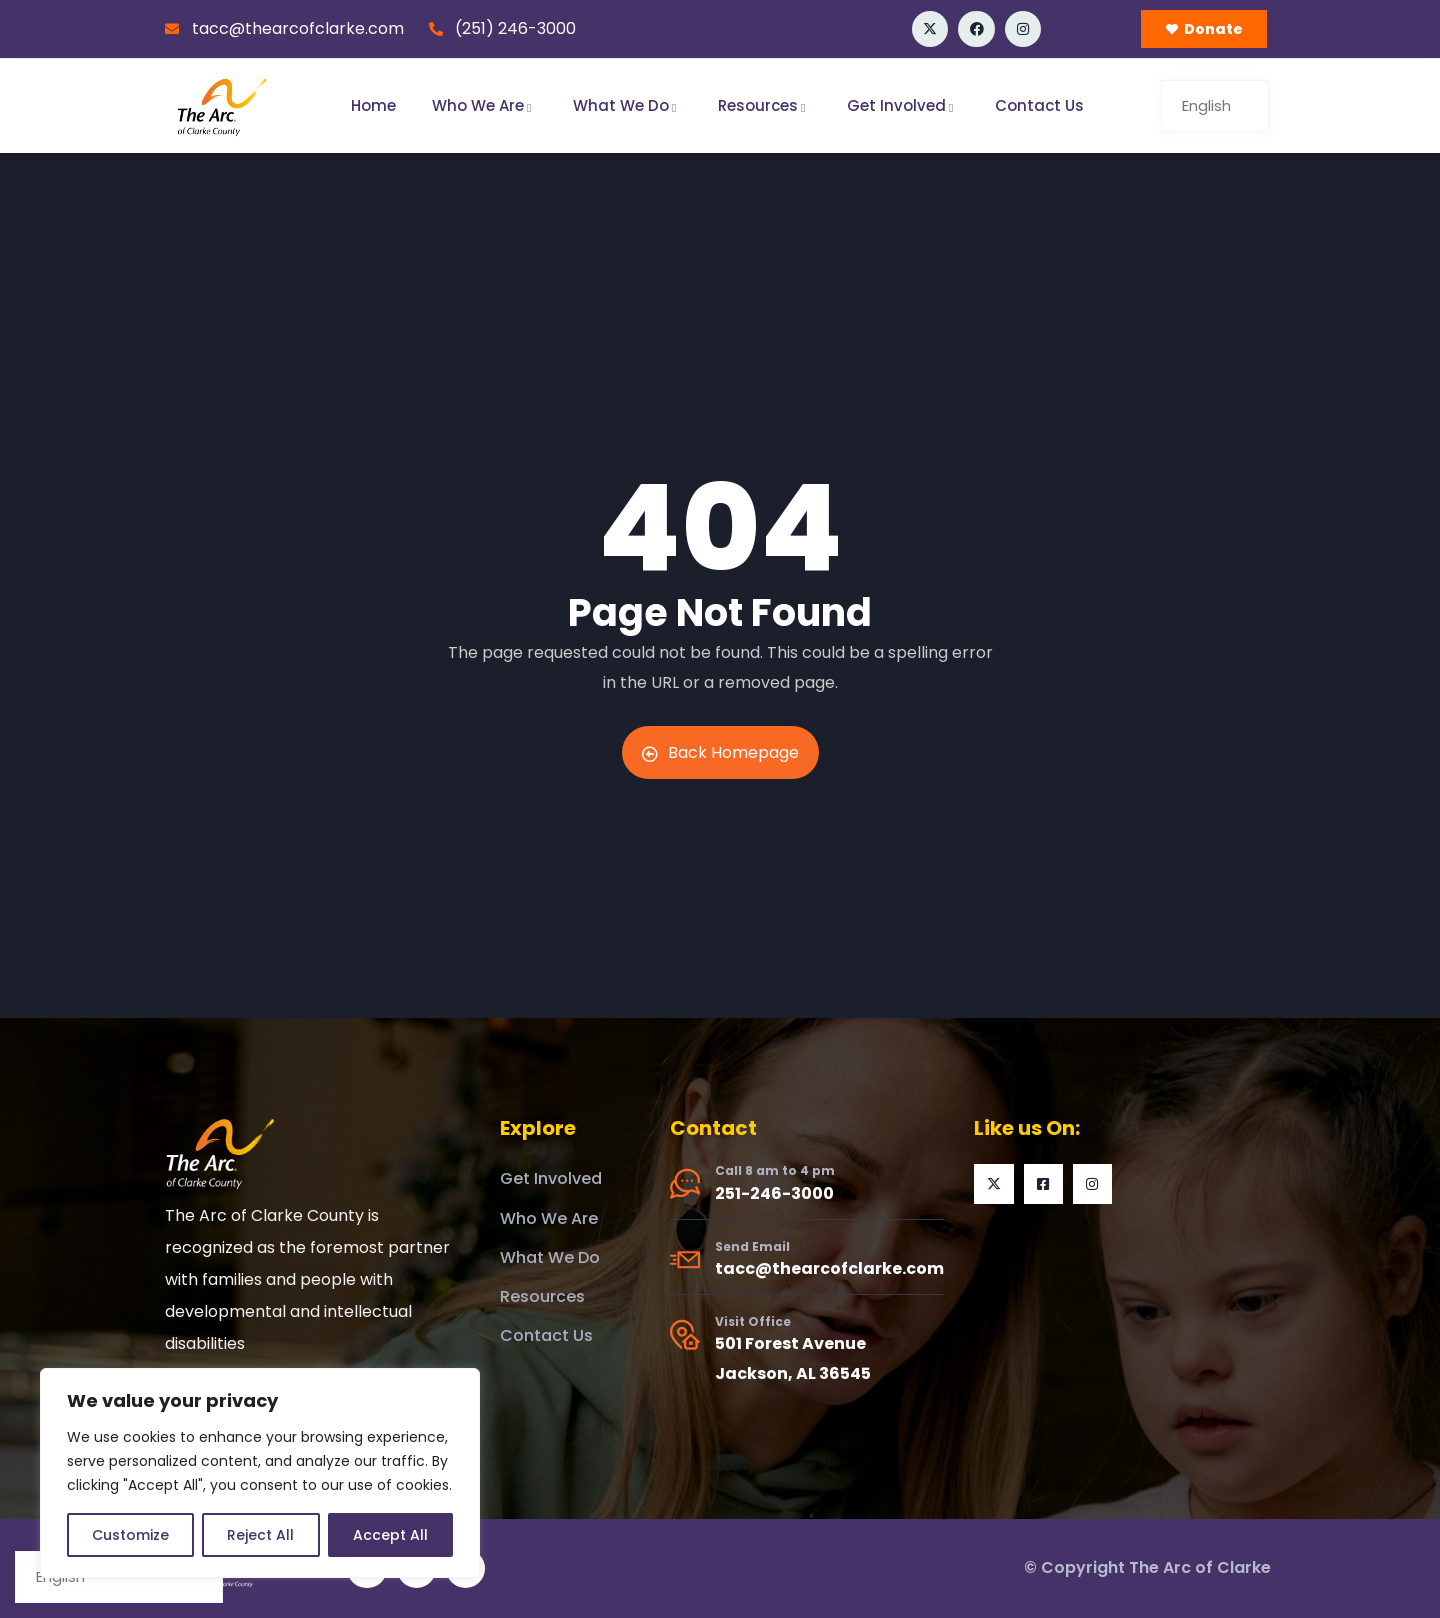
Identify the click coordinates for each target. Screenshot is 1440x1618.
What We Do (627, 105)
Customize (130, 1535)
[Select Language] (1215, 106)
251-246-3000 (774, 1193)
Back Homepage (720, 752)
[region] (260, 1473)
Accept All (390, 1535)
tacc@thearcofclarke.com (829, 1268)
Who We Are (484, 105)
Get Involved (903, 105)
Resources (764, 105)
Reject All (260, 1535)
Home (373, 105)
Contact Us (1039, 105)
